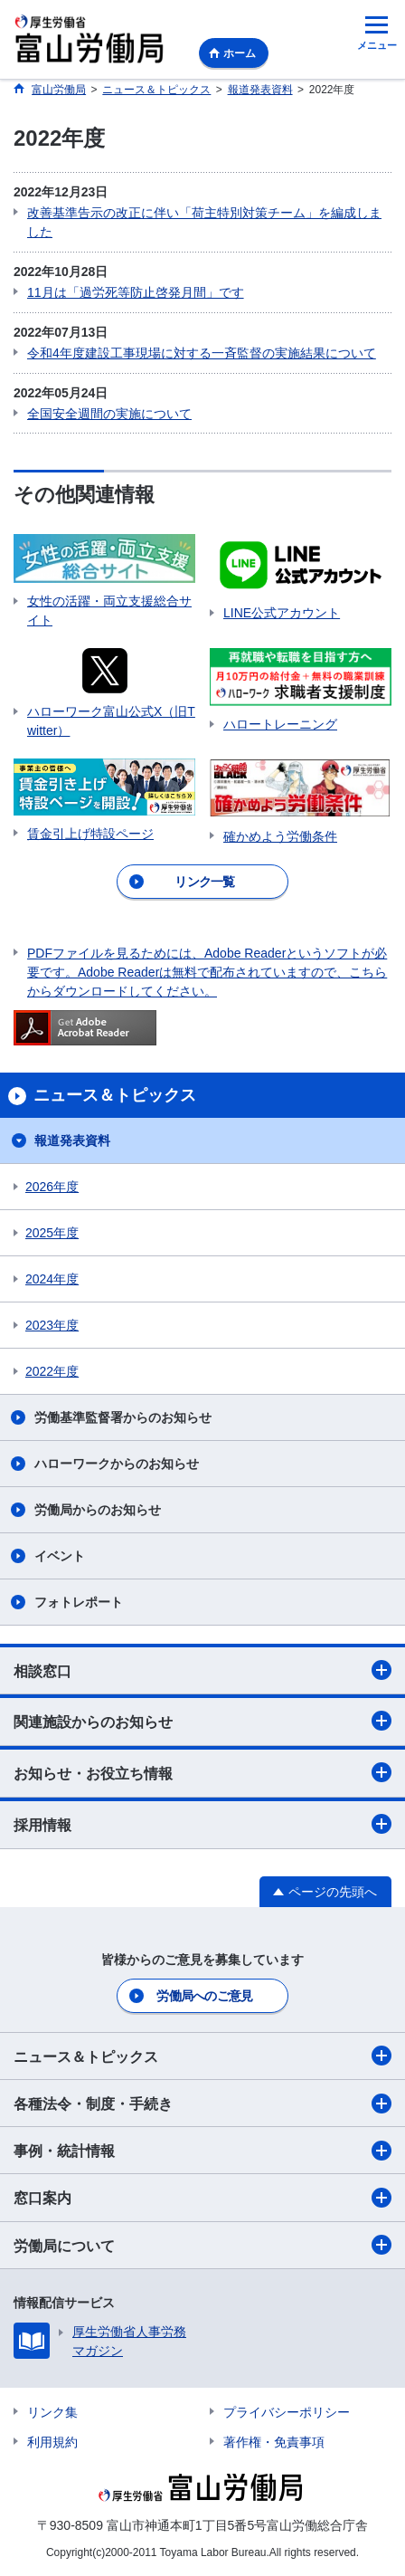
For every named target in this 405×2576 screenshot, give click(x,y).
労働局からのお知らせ (97, 1510)
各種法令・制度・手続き (202, 2103)
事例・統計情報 (202, 2151)
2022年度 (52, 1371)
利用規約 (52, 2442)
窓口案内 (202, 2198)
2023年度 (52, 1325)
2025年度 (52, 1233)
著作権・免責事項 (274, 2442)
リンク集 (52, 2412)
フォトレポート (78, 1602)
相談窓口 (202, 1670)
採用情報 (202, 1824)
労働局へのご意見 (204, 1996)
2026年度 (52, 1186)
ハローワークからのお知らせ (116, 1463)
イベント (59, 1556)
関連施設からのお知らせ (202, 1721)
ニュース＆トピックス (202, 2056)
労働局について (202, 2245)
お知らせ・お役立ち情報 (202, 1772)
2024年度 (52, 1279)
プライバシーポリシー (286, 2412)
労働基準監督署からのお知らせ (123, 1417)
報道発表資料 (72, 1140)
